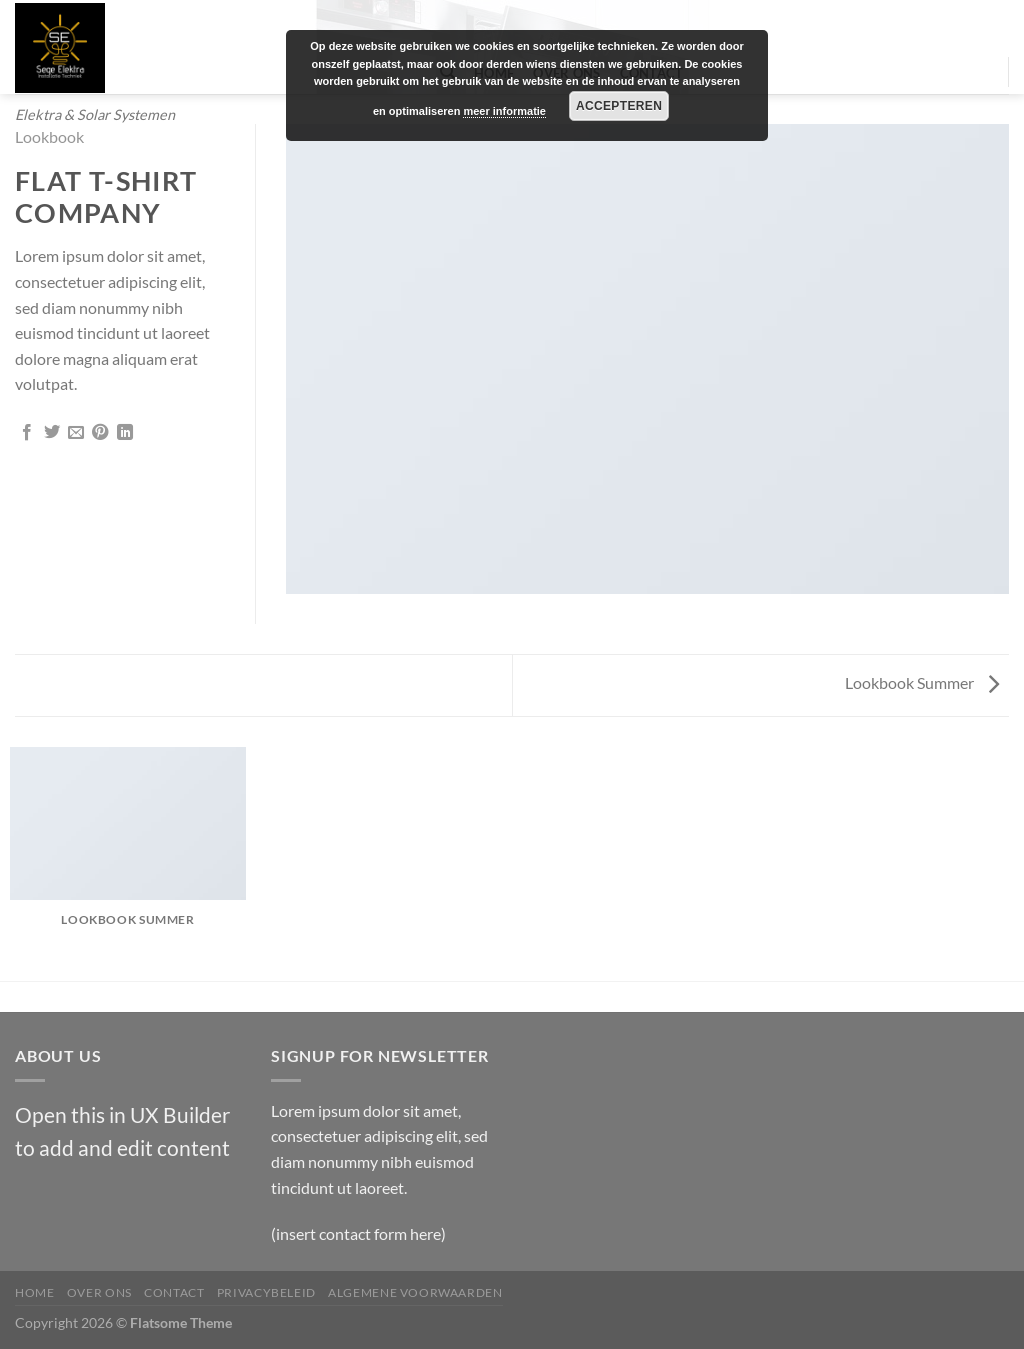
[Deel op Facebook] (27, 433)
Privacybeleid (266, 1292)
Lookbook (49, 136)
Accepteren (619, 106)
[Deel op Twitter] (52, 433)
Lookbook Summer (922, 682)
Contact (174, 1292)
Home (34, 1292)
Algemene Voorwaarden (415, 1292)
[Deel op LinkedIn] (125, 433)
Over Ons (99, 1292)
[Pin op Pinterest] (100, 433)
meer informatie (504, 111)
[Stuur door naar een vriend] (76, 433)
